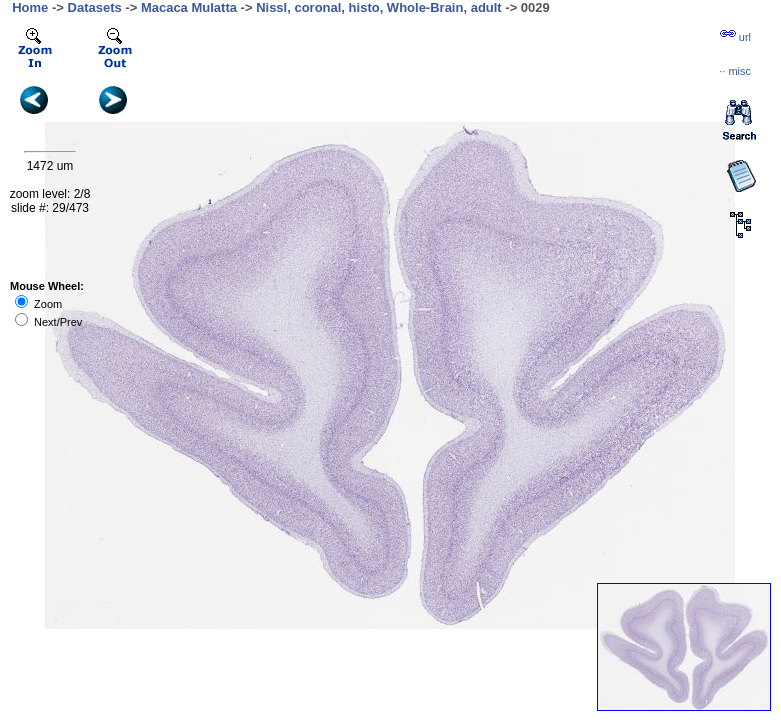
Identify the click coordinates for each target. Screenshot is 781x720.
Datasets (95, 7)
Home (30, 7)
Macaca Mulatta (189, 7)
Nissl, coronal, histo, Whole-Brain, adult (379, 7)
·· (735, 71)
